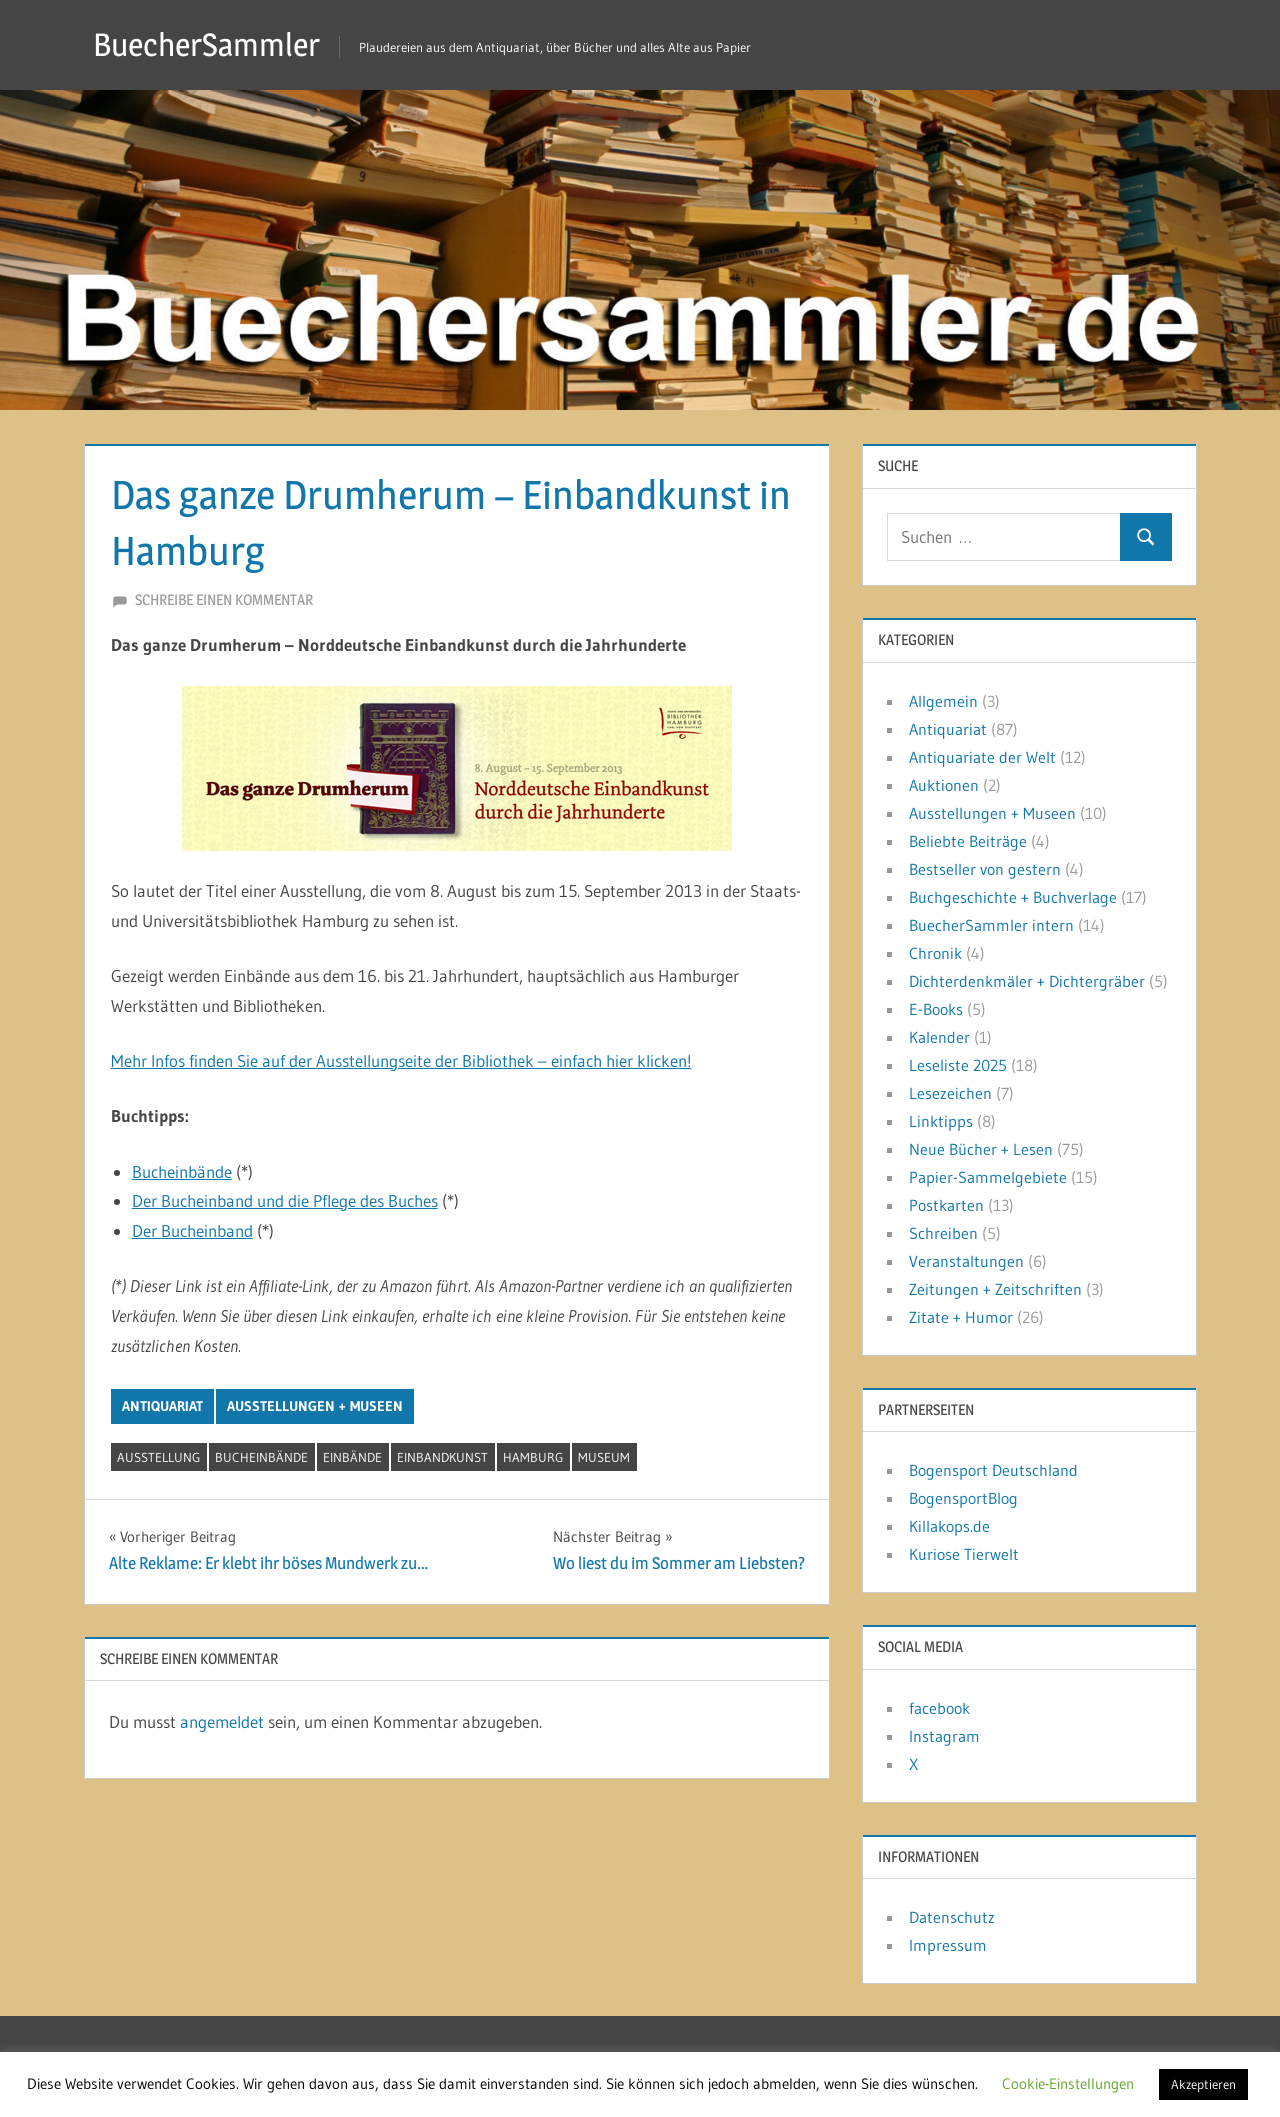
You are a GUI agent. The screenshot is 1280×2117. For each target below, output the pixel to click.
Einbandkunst (442, 1457)
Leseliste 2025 (958, 1065)
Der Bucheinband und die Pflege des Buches (285, 1200)
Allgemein (943, 701)
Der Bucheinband (192, 1230)
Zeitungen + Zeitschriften (995, 1289)
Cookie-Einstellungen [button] (1068, 2083)
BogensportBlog (963, 1498)
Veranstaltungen (966, 1261)
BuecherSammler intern (991, 925)
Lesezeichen (950, 1093)
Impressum (948, 1945)
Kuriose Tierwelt (964, 1554)
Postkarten (946, 1205)
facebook (939, 1708)
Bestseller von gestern (985, 869)
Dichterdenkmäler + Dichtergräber (1027, 981)
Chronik (935, 953)
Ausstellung (158, 1457)
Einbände (352, 1457)
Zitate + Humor (961, 1317)
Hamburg (533, 1457)
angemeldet (222, 1721)
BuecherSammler (206, 44)
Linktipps (941, 1121)
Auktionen (944, 785)
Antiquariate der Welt (982, 757)
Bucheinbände (182, 1171)
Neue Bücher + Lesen (981, 1149)
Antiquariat (162, 1406)
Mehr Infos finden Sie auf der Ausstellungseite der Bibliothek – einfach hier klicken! (401, 1060)
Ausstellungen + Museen (315, 1406)
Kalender (939, 1037)
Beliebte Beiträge (968, 841)
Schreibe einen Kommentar (224, 599)
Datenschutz (952, 1917)
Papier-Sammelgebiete (988, 1177)
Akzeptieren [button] (1203, 2084)
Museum (604, 1457)
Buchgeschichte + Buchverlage (1013, 897)
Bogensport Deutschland (993, 1470)
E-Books (936, 1009)
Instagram (944, 1736)
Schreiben (943, 1233)
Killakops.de (949, 1526)
